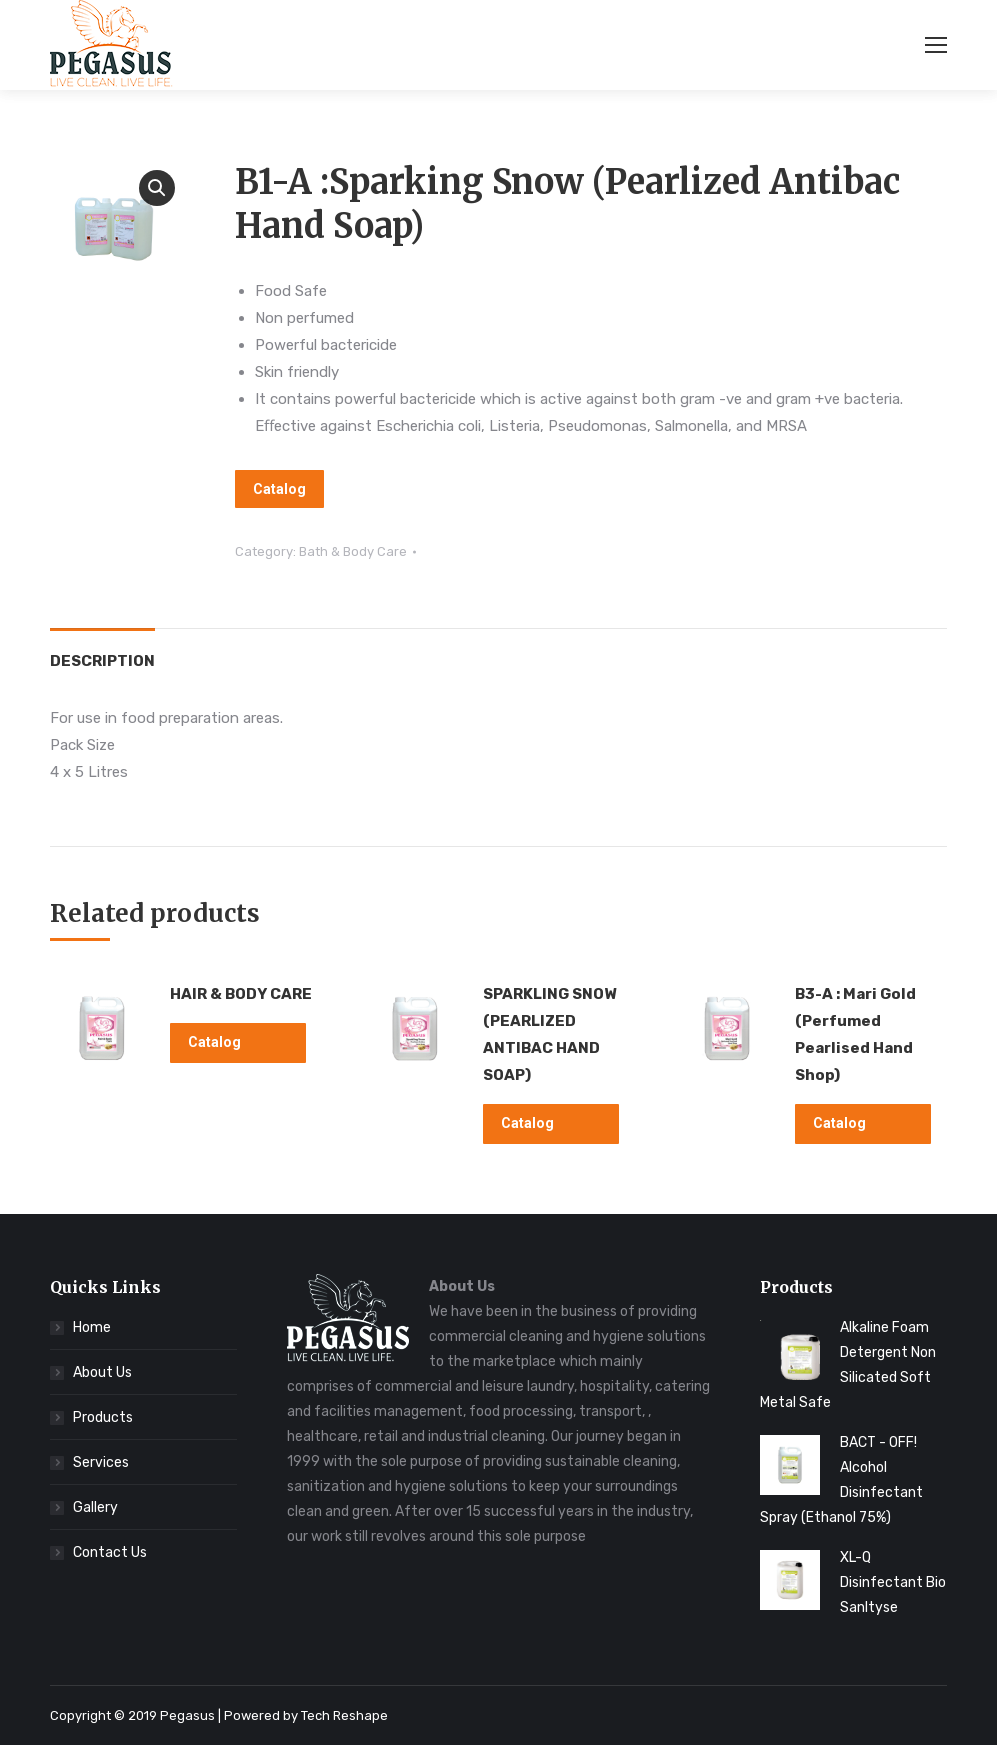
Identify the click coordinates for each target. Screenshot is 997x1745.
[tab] (102, 651)
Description (102, 661)
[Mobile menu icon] (936, 45)
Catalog (279, 489)
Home (92, 1327)
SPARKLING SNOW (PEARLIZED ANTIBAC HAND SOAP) (549, 1034)
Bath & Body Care (353, 551)
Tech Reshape (344, 1715)
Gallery (95, 1507)
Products (103, 1417)
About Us (102, 1372)
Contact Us (110, 1552)
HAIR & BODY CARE (241, 994)
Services (101, 1462)
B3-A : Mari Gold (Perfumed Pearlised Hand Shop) (855, 1034)
